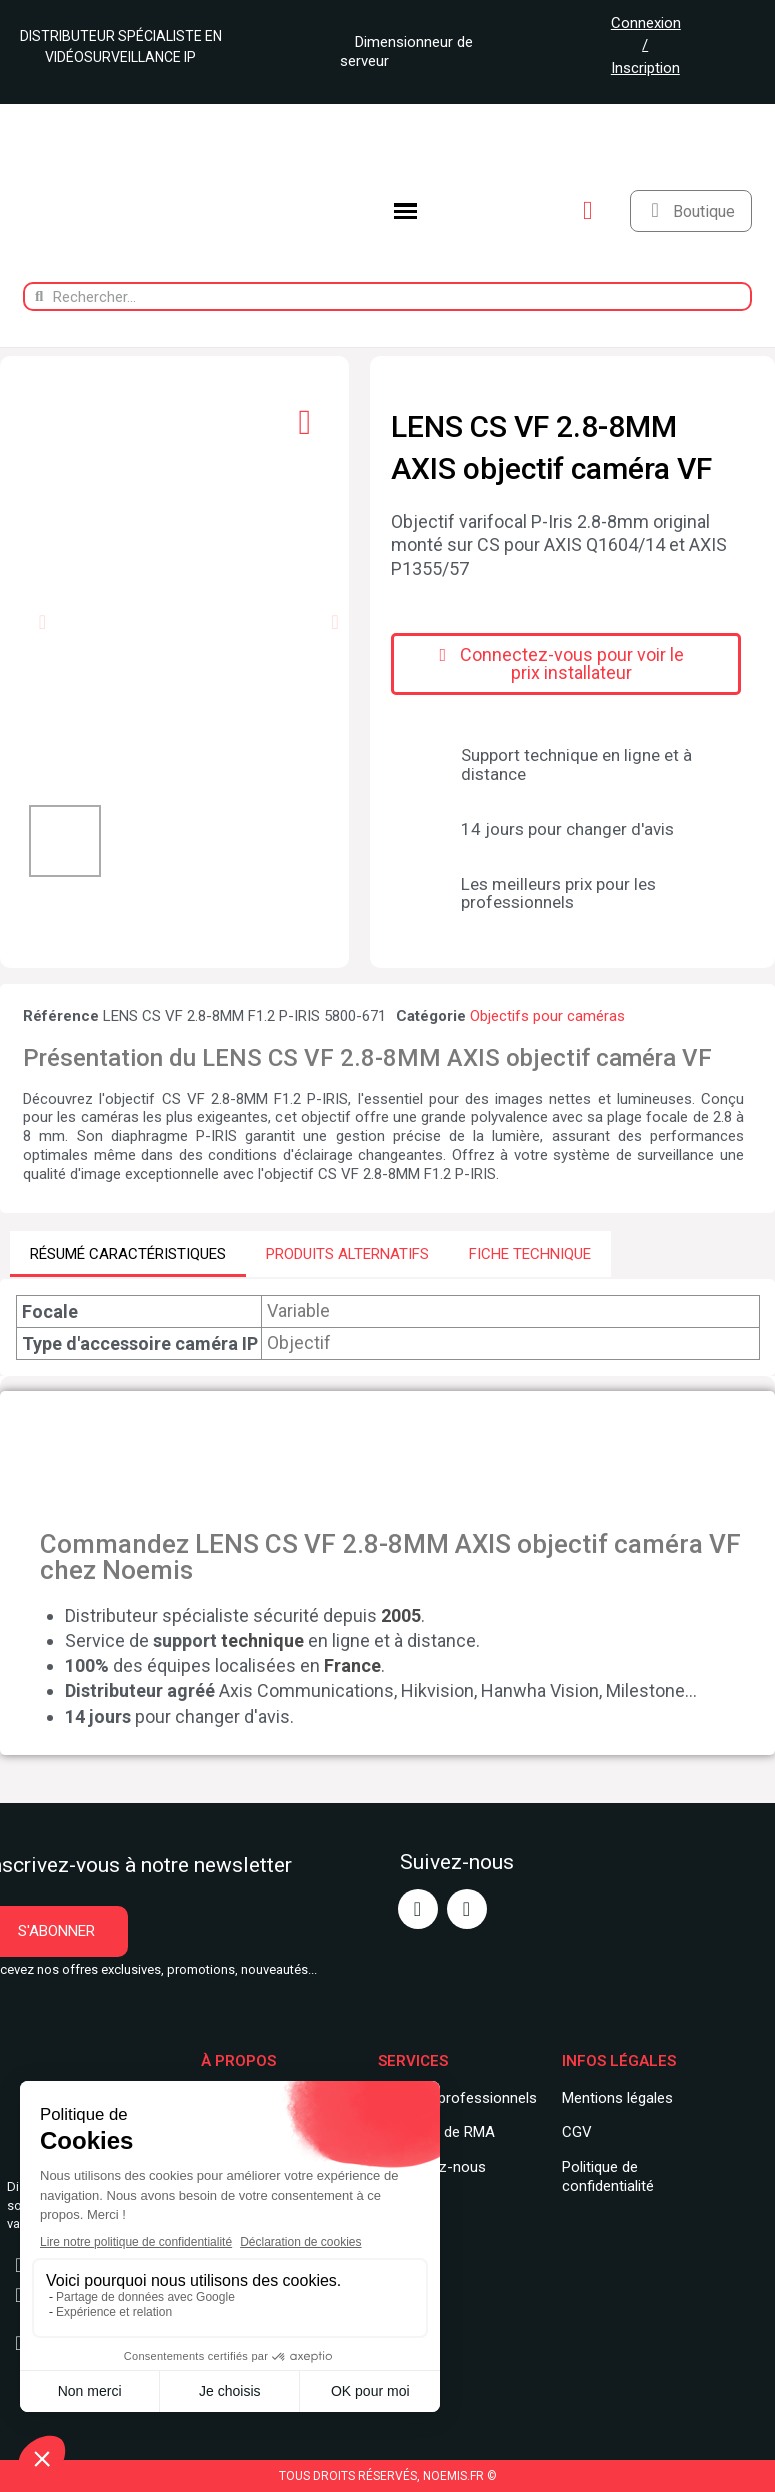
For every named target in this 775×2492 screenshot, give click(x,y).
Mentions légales (617, 2098)
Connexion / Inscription (646, 45)
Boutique (704, 211)
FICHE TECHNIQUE (530, 1254)
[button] (42, 622)
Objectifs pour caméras (547, 1016)
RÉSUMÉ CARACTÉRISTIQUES (128, 1254)
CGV (577, 2132)
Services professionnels (457, 2098)
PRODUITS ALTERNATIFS (347, 1254)
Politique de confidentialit (604, 2176)
